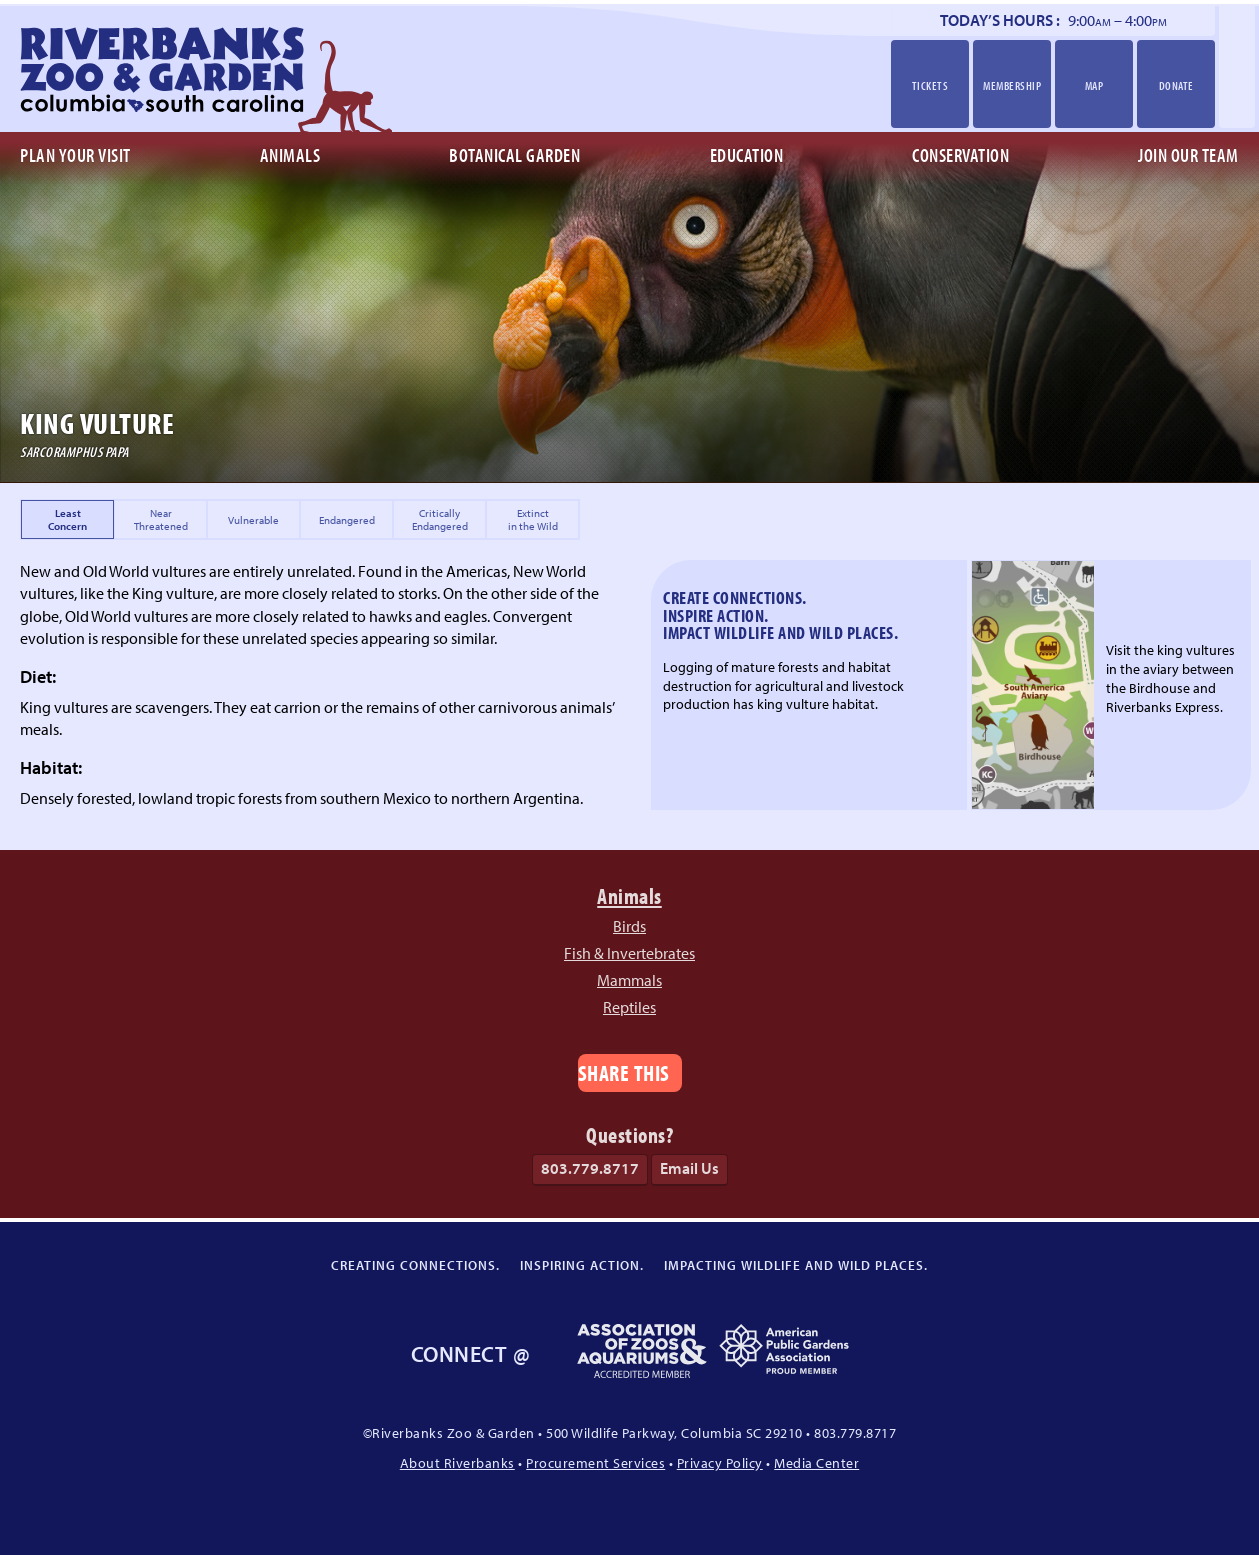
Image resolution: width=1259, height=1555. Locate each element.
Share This (624, 1072)
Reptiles (629, 1007)
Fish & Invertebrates (629, 953)
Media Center (816, 1462)
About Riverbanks (457, 1462)
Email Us (689, 1168)
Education (747, 155)
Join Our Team (1188, 155)
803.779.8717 (590, 1168)
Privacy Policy (720, 1462)
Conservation (960, 155)
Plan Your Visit (75, 155)
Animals (290, 155)
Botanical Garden (514, 155)
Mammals (629, 980)
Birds (629, 926)
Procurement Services (595, 1462)
